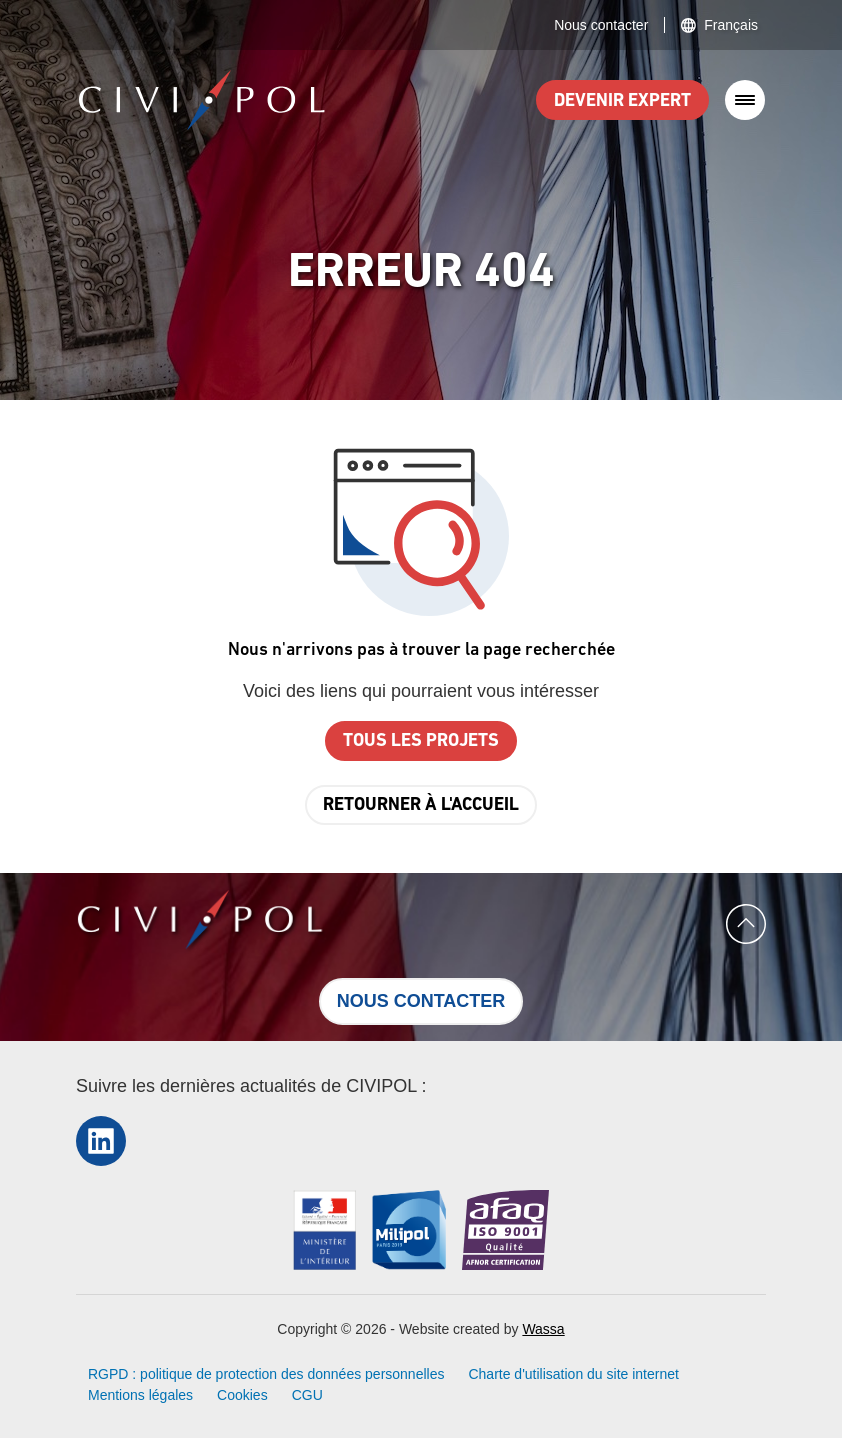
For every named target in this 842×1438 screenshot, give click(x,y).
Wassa (543, 1329)
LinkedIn (101, 1140)
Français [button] (731, 25)
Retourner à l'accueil (421, 805)
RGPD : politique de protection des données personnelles (266, 1374)
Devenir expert (622, 101)
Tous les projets (421, 741)
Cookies (242, 1395)
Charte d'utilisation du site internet (573, 1374)
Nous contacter (601, 25)
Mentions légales (140, 1395)
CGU (307, 1395)
